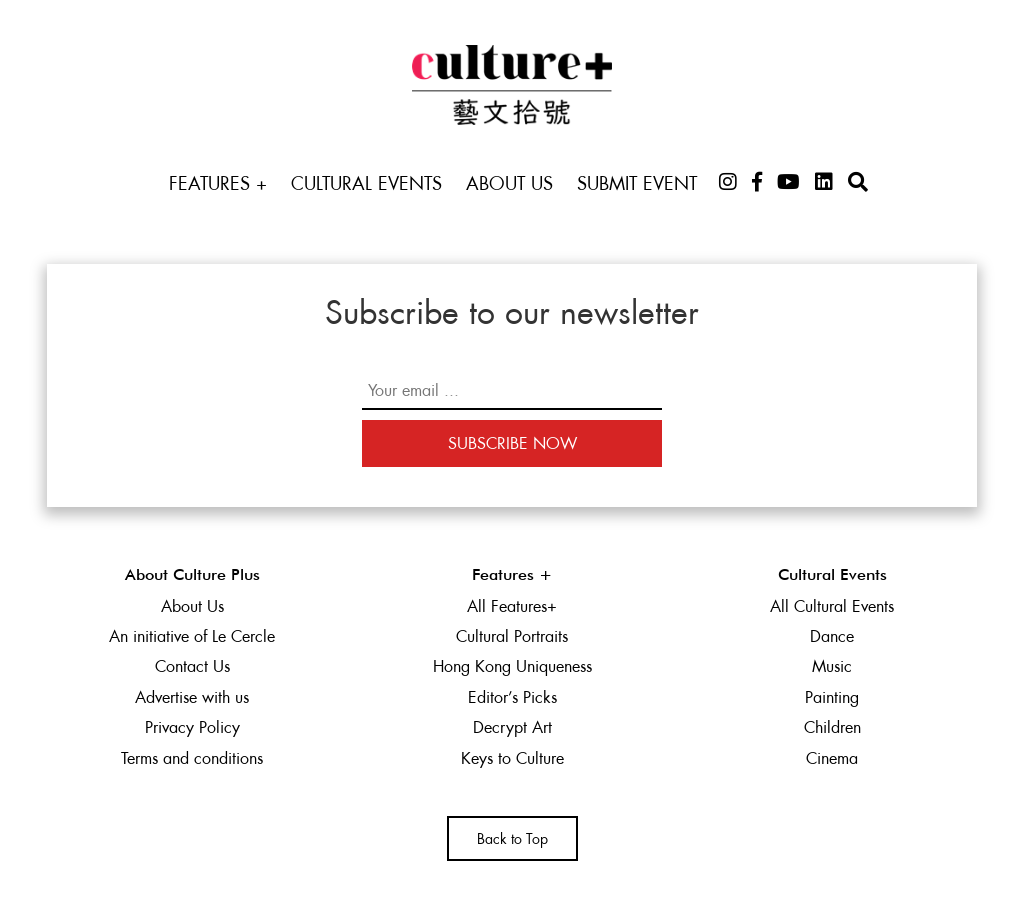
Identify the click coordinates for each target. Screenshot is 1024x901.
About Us (509, 183)
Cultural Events (366, 183)
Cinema (832, 758)
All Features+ (512, 606)
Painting (832, 697)
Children (832, 727)
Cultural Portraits (512, 636)
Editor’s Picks (512, 697)
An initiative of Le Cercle (192, 636)
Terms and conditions (192, 758)
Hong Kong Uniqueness (512, 666)
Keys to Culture (512, 758)
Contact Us (192, 666)
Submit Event (637, 183)
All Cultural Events (832, 606)
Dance (832, 636)
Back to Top (512, 839)
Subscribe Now (512, 443)
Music (832, 666)
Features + (218, 183)
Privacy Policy (192, 727)
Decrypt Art (512, 727)
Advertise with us (192, 697)
